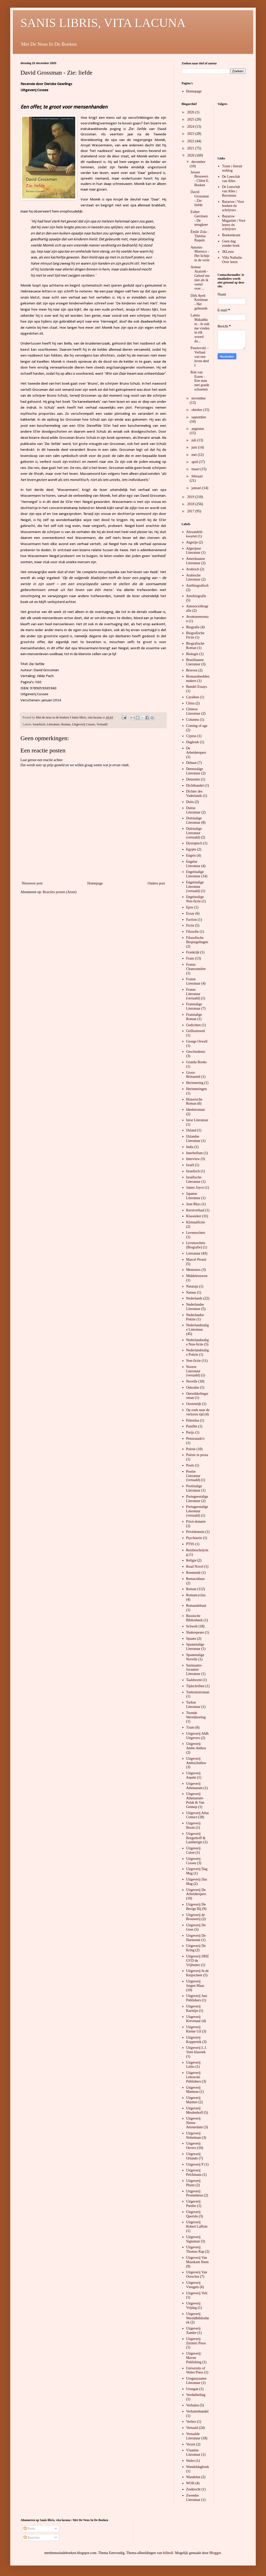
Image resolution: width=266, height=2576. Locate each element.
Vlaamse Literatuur (193, 2452)
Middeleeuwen (196, 1276)
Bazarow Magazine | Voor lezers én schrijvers (234, 222)
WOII (190, 2483)
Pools (190, 1465)
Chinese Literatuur (193, 711)
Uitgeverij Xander (193, 2330)
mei (194, 455)
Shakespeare (195, 1632)
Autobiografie (196, 596)
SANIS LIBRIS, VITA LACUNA (103, 23)
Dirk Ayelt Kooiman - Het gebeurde (199, 302)
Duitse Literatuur (193, 810)
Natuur (191, 1292)
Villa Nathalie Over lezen (232, 260)
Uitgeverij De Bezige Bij (196, 1907)
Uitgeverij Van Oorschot (196, 2274)
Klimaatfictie (195, 1222)
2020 (191, 155)
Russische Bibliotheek (194, 1618)
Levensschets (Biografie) (195, 1245)
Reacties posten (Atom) (59, 892)
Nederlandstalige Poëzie (197, 1352)
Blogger (215, 2553)
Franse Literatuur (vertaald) (193, 994)
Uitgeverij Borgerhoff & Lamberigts (196, 1838)
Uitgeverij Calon (193, 1850)
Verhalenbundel (197, 2411)
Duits (190, 802)
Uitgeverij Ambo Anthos (196, 1746)
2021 (191, 148)
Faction (191, 919)
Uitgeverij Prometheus (194, 2193)
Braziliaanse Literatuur (195, 662)
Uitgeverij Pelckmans (194, 2172)
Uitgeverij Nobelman (193, 2135)
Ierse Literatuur (197, 1120)
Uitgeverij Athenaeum (194, 1786)
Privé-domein (196, 1521)
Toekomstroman (197, 1692)
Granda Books (196, 1062)
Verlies (191, 2422)
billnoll (168, 2553)
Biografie (193, 627)
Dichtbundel (195, 785)
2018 (191, 504)
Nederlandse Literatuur (195, 1307)
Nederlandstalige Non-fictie (197, 1342)
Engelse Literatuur (193, 864)
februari (197, 476)
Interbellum (194, 1153)
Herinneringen (196, 1089)
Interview (193, 1159)
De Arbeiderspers (196, 750)
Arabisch (192, 569)
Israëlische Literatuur (194, 1179)
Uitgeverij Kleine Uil (193, 2029)
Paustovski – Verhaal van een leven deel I (200, 356)
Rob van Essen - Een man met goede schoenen (200, 380)
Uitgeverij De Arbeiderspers (196, 1892)
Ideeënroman (195, 1110)
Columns (192, 720)
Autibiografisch (197, 585)
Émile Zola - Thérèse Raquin (200, 236)
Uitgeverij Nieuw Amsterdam (194, 2123)
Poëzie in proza (197, 1455)
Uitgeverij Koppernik (194, 2040)
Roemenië (193, 1573)
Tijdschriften (195, 1686)
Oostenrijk (193, 1404)
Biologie (192, 654)
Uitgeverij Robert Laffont (196, 2224)
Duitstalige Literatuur (194, 820)
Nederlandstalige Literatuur (197, 1327)
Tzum (190, 1727)
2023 (191, 134)
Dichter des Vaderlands (194, 793)
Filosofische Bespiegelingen (197, 940)
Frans (190, 958)
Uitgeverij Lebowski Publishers (193, 2077)
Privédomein (195, 1532)
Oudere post (156, 883)
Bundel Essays (196, 687)
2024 (191, 126)
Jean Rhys (193, 1204)
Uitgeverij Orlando (193, 2156)
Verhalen (192, 2405)
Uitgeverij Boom (193, 1825)
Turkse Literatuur (193, 1704)
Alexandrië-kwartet (194, 534)
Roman (65, 724)
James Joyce (195, 1187)
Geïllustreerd (195, 1031)
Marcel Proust (196, 1259)
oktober (197, 410)
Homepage (95, 883)
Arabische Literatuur (193, 577)
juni (194, 447)
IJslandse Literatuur (193, 1139)
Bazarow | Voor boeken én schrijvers (233, 206)
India (190, 1147)
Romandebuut (196, 1606)
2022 (191, 141)
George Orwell (196, 1041)
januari (196, 488)
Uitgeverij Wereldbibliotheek (197, 2318)
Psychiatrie (194, 1538)
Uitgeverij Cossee (83, 724)
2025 (191, 119)
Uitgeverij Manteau (193, 2090)
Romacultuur (195, 1579)
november (198, 398)
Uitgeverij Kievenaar (193, 2019)
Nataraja (192, 1286)
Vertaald (102, 724)
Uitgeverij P (195, 2164)
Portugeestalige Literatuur (197, 1499)
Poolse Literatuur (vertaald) (193, 1476)
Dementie (193, 779)
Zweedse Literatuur (193, 2498)
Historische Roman (194, 1101)
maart (195, 469)
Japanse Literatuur (193, 1196)
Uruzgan (192, 2389)
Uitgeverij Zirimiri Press (196, 2341)
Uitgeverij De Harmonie (196, 1938)
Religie (191, 1560)
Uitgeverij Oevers (193, 2146)
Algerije (192, 542)
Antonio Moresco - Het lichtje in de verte (200, 253)
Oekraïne (192, 1387)
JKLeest (228, 252)
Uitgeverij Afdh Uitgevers (197, 1736)
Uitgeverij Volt (196, 2293)
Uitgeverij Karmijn (193, 2008)
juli (194, 440)
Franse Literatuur (193, 981)
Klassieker (193, 1216)
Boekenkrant (231, 235)
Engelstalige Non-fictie (195, 899)
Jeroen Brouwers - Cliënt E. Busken (200, 178)
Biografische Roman (195, 646)
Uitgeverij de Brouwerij (195, 1917)
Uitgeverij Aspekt (193, 1775)
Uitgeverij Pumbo (193, 2204)
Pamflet (191, 1426)
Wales (190, 2461)
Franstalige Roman (194, 1017)
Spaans (191, 1638)
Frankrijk (192, 952)
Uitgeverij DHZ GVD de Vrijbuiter (197, 1960)
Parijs (190, 1432)
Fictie (190, 925)
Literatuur (53, 724)
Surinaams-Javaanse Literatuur (194, 1669)
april (195, 462)
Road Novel (194, 1566)
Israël (190, 1165)
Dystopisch (194, 843)
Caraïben (192, 697)
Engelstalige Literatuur (195, 874)
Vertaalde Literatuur (193, 2436)
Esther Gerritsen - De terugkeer (199, 218)
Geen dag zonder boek (231, 243)
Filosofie (192, 931)
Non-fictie (193, 1361)
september (198, 417)
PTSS (190, 1544)
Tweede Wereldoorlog (196, 1715)
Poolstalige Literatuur (194, 1488)
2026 (191, 112)
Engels (191, 855)
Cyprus (191, 736)
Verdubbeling (195, 2395)
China (190, 703)
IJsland (191, 1130)
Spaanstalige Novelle (195, 1657)
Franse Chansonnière (196, 967)
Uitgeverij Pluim (193, 2183)
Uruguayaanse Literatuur (196, 2381)
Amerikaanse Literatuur (195, 561)
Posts (29, 2529)
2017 (191, 511)
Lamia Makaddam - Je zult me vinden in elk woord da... (200, 328)
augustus (197, 429)
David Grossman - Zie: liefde (200, 198)
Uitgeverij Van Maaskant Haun (197, 2260)
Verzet (190, 2444)
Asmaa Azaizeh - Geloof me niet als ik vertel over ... (200, 277)
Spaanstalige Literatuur (195, 1647)
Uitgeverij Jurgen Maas (195, 1983)
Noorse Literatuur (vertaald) (193, 1371)
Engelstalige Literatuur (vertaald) (195, 886)
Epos (189, 907)
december (198, 162)
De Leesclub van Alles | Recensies (231, 191)
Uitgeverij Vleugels (193, 2285)
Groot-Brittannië (193, 1075)
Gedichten (193, 1025)
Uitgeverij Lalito (193, 2065)
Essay (190, 913)
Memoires (193, 1270)
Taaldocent (194, 1680)
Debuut (191, 763)
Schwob (192, 1626)
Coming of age (196, 726)
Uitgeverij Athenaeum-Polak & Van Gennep (195, 1800)
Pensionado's (195, 1438)
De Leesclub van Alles (231, 179)
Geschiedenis (195, 1052)
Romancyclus (196, 1595)
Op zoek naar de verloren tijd (197, 1412)
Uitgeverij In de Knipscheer (197, 1973)
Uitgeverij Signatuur (193, 2239)
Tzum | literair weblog (232, 168)
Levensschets (195, 1233)
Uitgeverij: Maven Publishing (194, 2358)
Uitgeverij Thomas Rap (195, 2249)
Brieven (191, 670)
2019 (191, 497)
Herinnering (195, 1083)
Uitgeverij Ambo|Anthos (196, 1761)
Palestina (192, 1420)
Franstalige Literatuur (194, 1006)
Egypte (191, 849)
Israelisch (39, 724)
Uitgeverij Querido (193, 2214)
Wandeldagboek (197, 2467)
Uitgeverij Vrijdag (193, 2305)
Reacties (32, 2537)
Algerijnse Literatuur (193, 551)
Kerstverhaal (195, 1210)
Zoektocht (193, 2489)
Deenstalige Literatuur (194, 771)
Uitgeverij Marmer (193, 2100)
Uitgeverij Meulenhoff (194, 2110)
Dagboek (192, 742)
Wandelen (193, 2477)
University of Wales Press (195, 2370)
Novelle (191, 1381)
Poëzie (191, 1449)
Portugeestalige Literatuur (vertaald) (197, 1511)
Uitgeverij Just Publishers (196, 1998)
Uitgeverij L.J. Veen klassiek (196, 2050)
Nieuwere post (32, 883)
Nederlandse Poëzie (195, 1317)
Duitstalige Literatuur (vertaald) (194, 833)
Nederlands (194, 1298)
